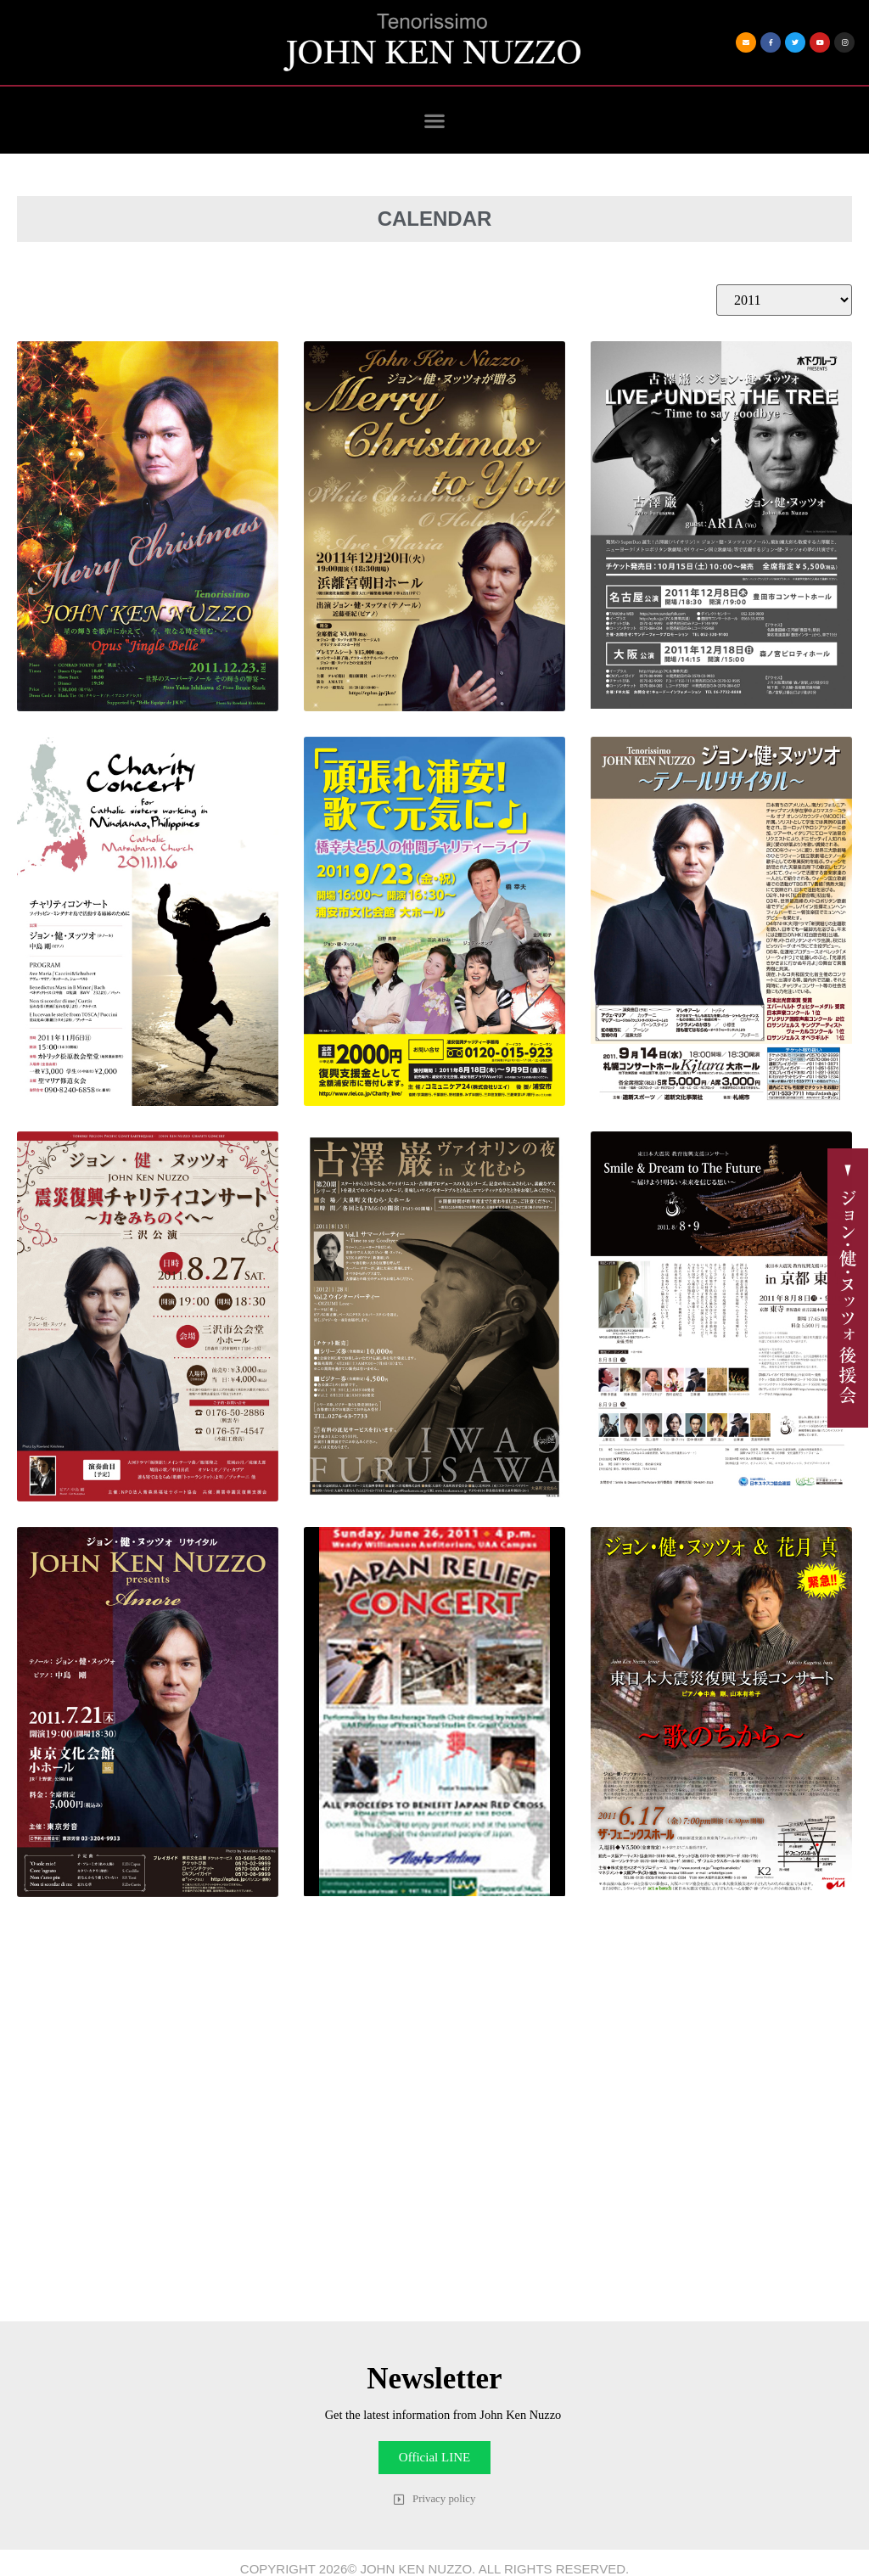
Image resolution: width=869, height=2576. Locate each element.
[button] (434, 120)
